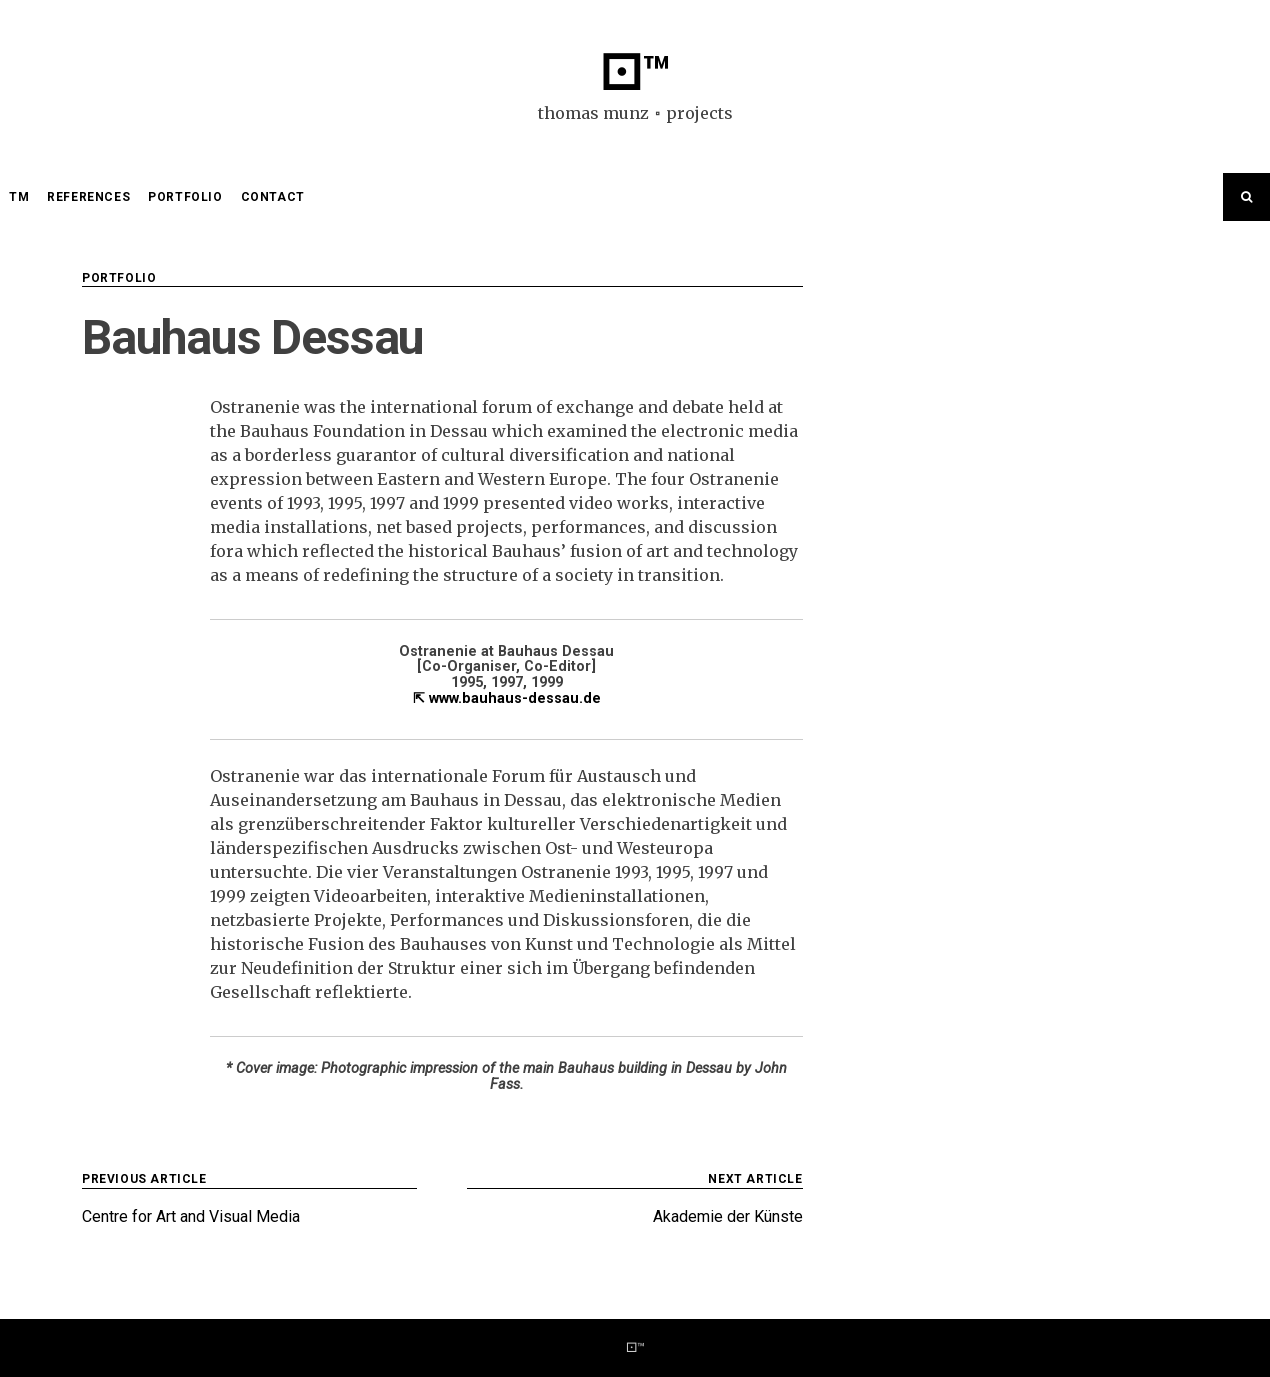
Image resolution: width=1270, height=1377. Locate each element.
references (88, 197)
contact (273, 197)
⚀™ (635, 73)
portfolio (185, 197)
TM (19, 197)
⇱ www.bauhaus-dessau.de (507, 698)
